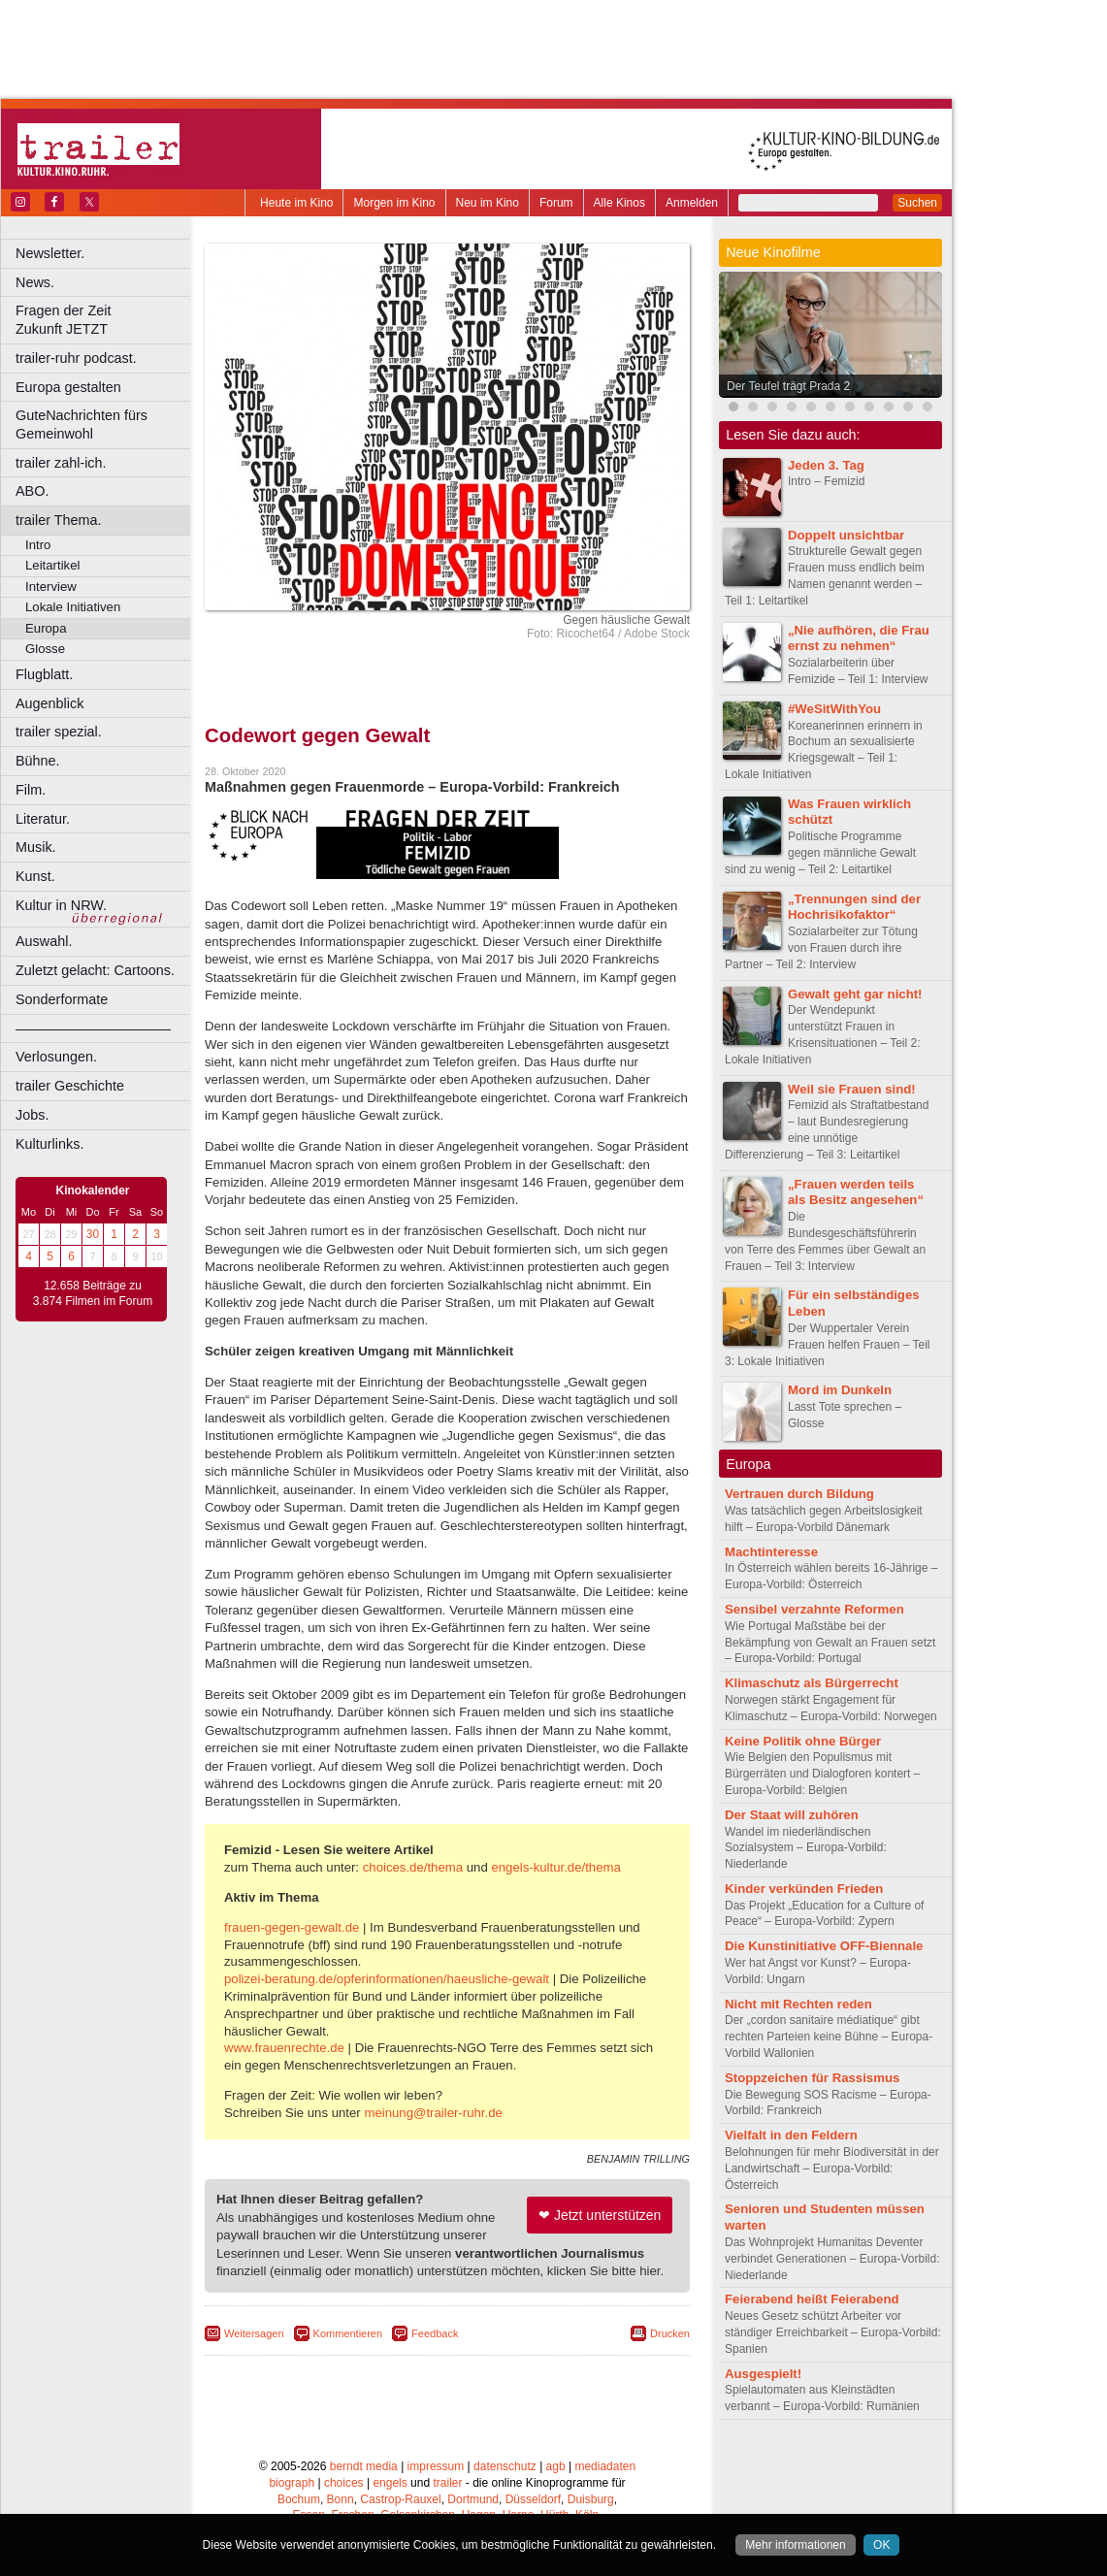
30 (92, 1234)
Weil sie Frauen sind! (852, 1089)
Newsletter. (50, 253)
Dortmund (473, 2499)
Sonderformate (62, 999)
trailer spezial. (59, 731)
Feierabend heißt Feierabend (812, 2299)
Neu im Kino (487, 203)
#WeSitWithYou (834, 708)
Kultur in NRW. (61, 905)
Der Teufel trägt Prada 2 (788, 386)
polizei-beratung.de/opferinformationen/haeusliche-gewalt (386, 1979)
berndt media (364, 2466)
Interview (51, 586)
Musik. (36, 847)
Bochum (298, 2499)
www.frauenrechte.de (284, 2047)
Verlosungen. (56, 1056)
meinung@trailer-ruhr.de (433, 2112)
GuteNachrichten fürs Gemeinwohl (81, 424)
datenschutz (505, 2466)
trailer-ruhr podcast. (76, 358)
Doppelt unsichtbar (846, 535)
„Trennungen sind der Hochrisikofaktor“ (854, 907)
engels (390, 2483)
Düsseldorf (533, 2499)
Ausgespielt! (763, 2373)
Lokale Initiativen (72, 607)
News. (35, 282)
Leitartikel (52, 565)
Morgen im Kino (394, 203)
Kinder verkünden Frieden (804, 1888)
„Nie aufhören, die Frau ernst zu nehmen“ (858, 638)
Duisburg (591, 2499)
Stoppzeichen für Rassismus (812, 2078)
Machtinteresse (771, 1552)
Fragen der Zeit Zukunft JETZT (105, 320)
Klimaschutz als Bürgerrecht (811, 1683)
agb (556, 2466)
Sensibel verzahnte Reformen (814, 1609)
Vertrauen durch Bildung (799, 1493)
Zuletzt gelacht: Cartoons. (95, 970)
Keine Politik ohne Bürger (803, 1741)
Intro (37, 545)
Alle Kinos (619, 203)
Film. (31, 790)
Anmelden (692, 203)
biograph (291, 2483)
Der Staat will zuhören (792, 1815)
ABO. (32, 491)
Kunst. (35, 876)
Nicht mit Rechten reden (798, 2004)
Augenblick (49, 703)
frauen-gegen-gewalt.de (291, 1927)
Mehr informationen (795, 2545)
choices (344, 2483)
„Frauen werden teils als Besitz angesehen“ (856, 1192)
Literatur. (43, 819)
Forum (556, 203)
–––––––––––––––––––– (93, 1028)
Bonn (340, 2499)
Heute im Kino (296, 203)
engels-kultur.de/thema (555, 1867)
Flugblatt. (44, 674)
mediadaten (604, 2466)
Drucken (670, 2333)
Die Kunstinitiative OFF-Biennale (824, 1946)
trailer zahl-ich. (61, 463)
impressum (436, 2466)
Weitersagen (254, 2333)
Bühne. (38, 760)
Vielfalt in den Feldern (791, 2135)
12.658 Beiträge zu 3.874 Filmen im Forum (92, 1293)
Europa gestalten (68, 387)
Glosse (45, 648)
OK (881, 2545)
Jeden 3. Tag (826, 465)
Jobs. (32, 1115)
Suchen (917, 203)
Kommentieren (348, 2333)
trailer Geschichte (70, 1085)
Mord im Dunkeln (840, 1390)
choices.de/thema (413, 1867)
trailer (447, 2483)
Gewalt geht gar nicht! (855, 994)
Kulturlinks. (49, 1144)
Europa (46, 628)
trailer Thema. (59, 520)
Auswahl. (44, 941)
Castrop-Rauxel (400, 2499)
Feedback (434, 2333)
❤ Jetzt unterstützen (599, 2215)
